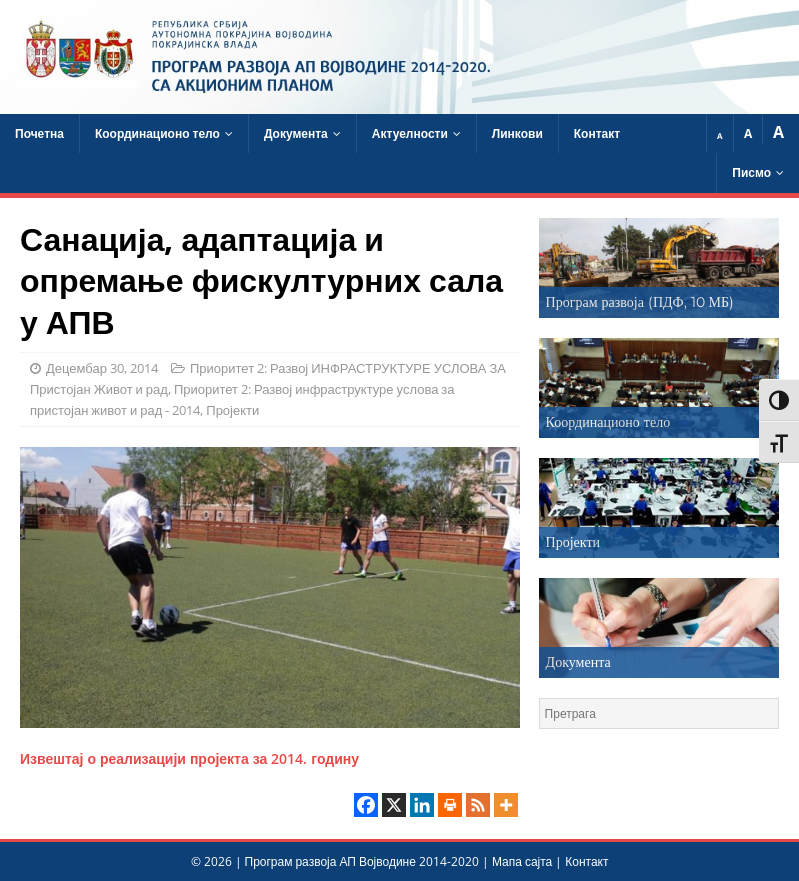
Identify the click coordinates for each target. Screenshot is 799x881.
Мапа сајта (522, 861)
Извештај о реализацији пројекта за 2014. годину (189, 758)
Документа (296, 133)
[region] (659, 268)
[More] (506, 805)
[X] (394, 805)
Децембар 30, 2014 (102, 368)
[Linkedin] (422, 805)
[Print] (450, 805)
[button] (659, 268)
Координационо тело (157, 133)
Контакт (597, 133)
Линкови (517, 133)
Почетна (39, 133)
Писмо (751, 172)
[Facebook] (366, 805)
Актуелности (410, 133)
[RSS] (478, 805)
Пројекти (232, 410)
